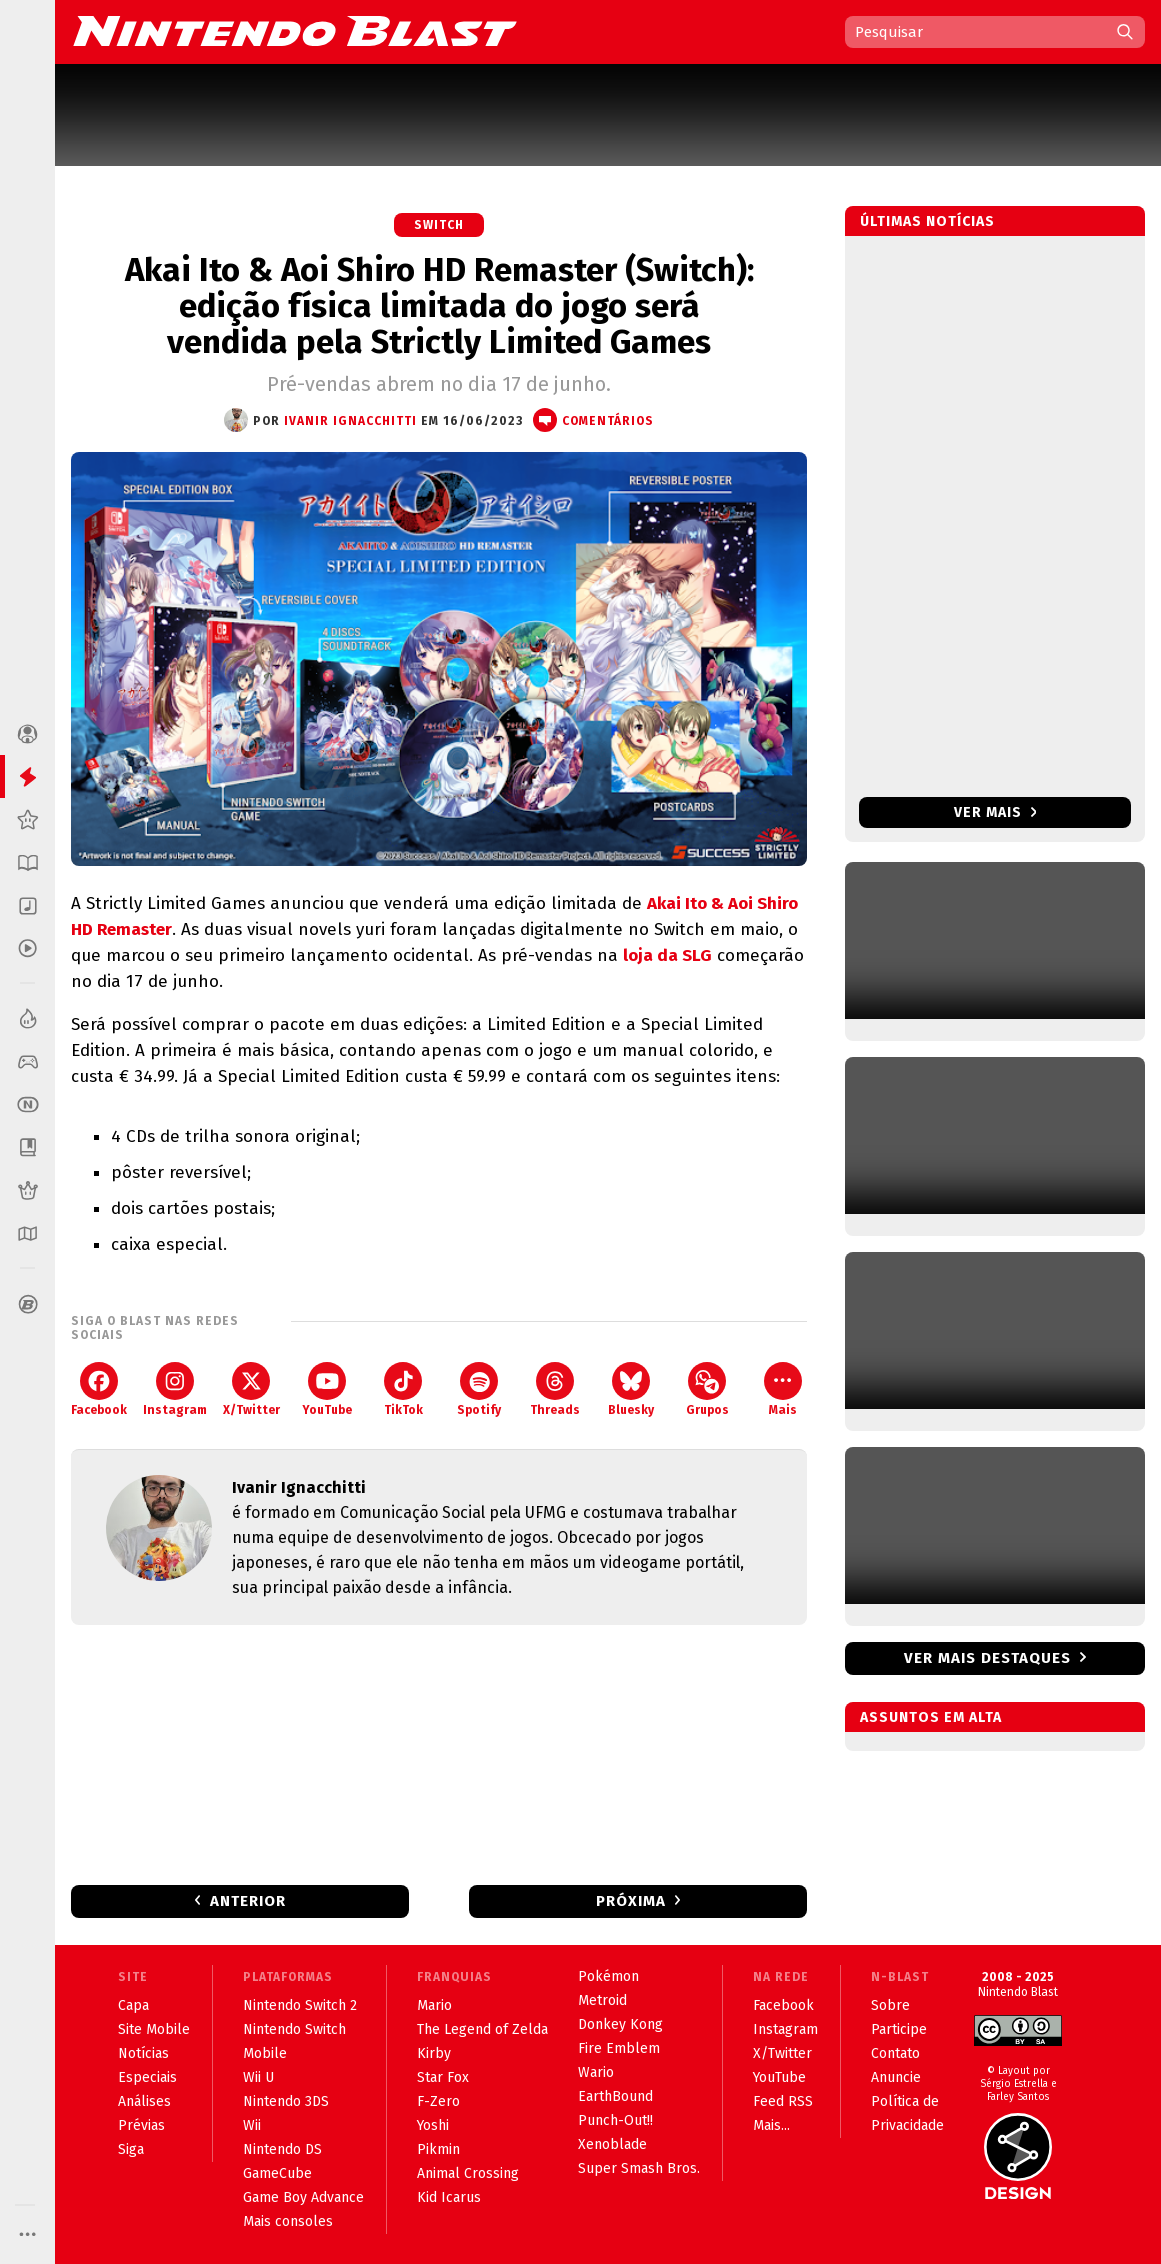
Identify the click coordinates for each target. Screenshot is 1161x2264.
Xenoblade (612, 2144)
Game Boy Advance (303, 2197)
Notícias (143, 2053)
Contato (895, 2053)
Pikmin (438, 2149)
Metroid (602, 2000)
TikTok (403, 1389)
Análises (144, 2101)
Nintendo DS (282, 2149)
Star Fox (443, 2077)
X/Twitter (251, 1389)
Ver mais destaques (987, 1658)
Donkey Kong (620, 2024)
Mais (783, 1389)
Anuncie (896, 2077)
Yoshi (433, 2125)
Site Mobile (154, 2029)
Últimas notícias (927, 221)
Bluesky (631, 1389)
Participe (899, 2029)
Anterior (248, 1901)
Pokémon (608, 1976)
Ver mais (995, 812)
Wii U (258, 2077)
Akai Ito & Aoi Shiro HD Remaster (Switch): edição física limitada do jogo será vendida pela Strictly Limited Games (439, 306)
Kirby (434, 2053)
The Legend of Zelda (482, 2029)
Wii (252, 2125)
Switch (439, 225)
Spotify (479, 1389)
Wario (596, 2072)
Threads (555, 1389)
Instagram (175, 1389)
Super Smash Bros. (639, 2168)
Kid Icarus (449, 2197)
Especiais (147, 2077)
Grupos (707, 1389)
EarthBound (615, 2096)
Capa (133, 2005)
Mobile (265, 2053)
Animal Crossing (468, 2173)
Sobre (890, 2005)
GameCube (277, 2173)
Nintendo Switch (294, 2029)
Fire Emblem (619, 2048)
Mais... (771, 2125)
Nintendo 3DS (286, 2101)
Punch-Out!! (615, 2120)
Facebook (99, 1389)
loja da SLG (667, 955)
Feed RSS (783, 2101)
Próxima (631, 1901)
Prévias (141, 2125)
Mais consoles (288, 2221)
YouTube (327, 1389)
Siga (131, 2149)
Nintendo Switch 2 (300, 2005)
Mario (434, 2005)
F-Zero (438, 2101)
